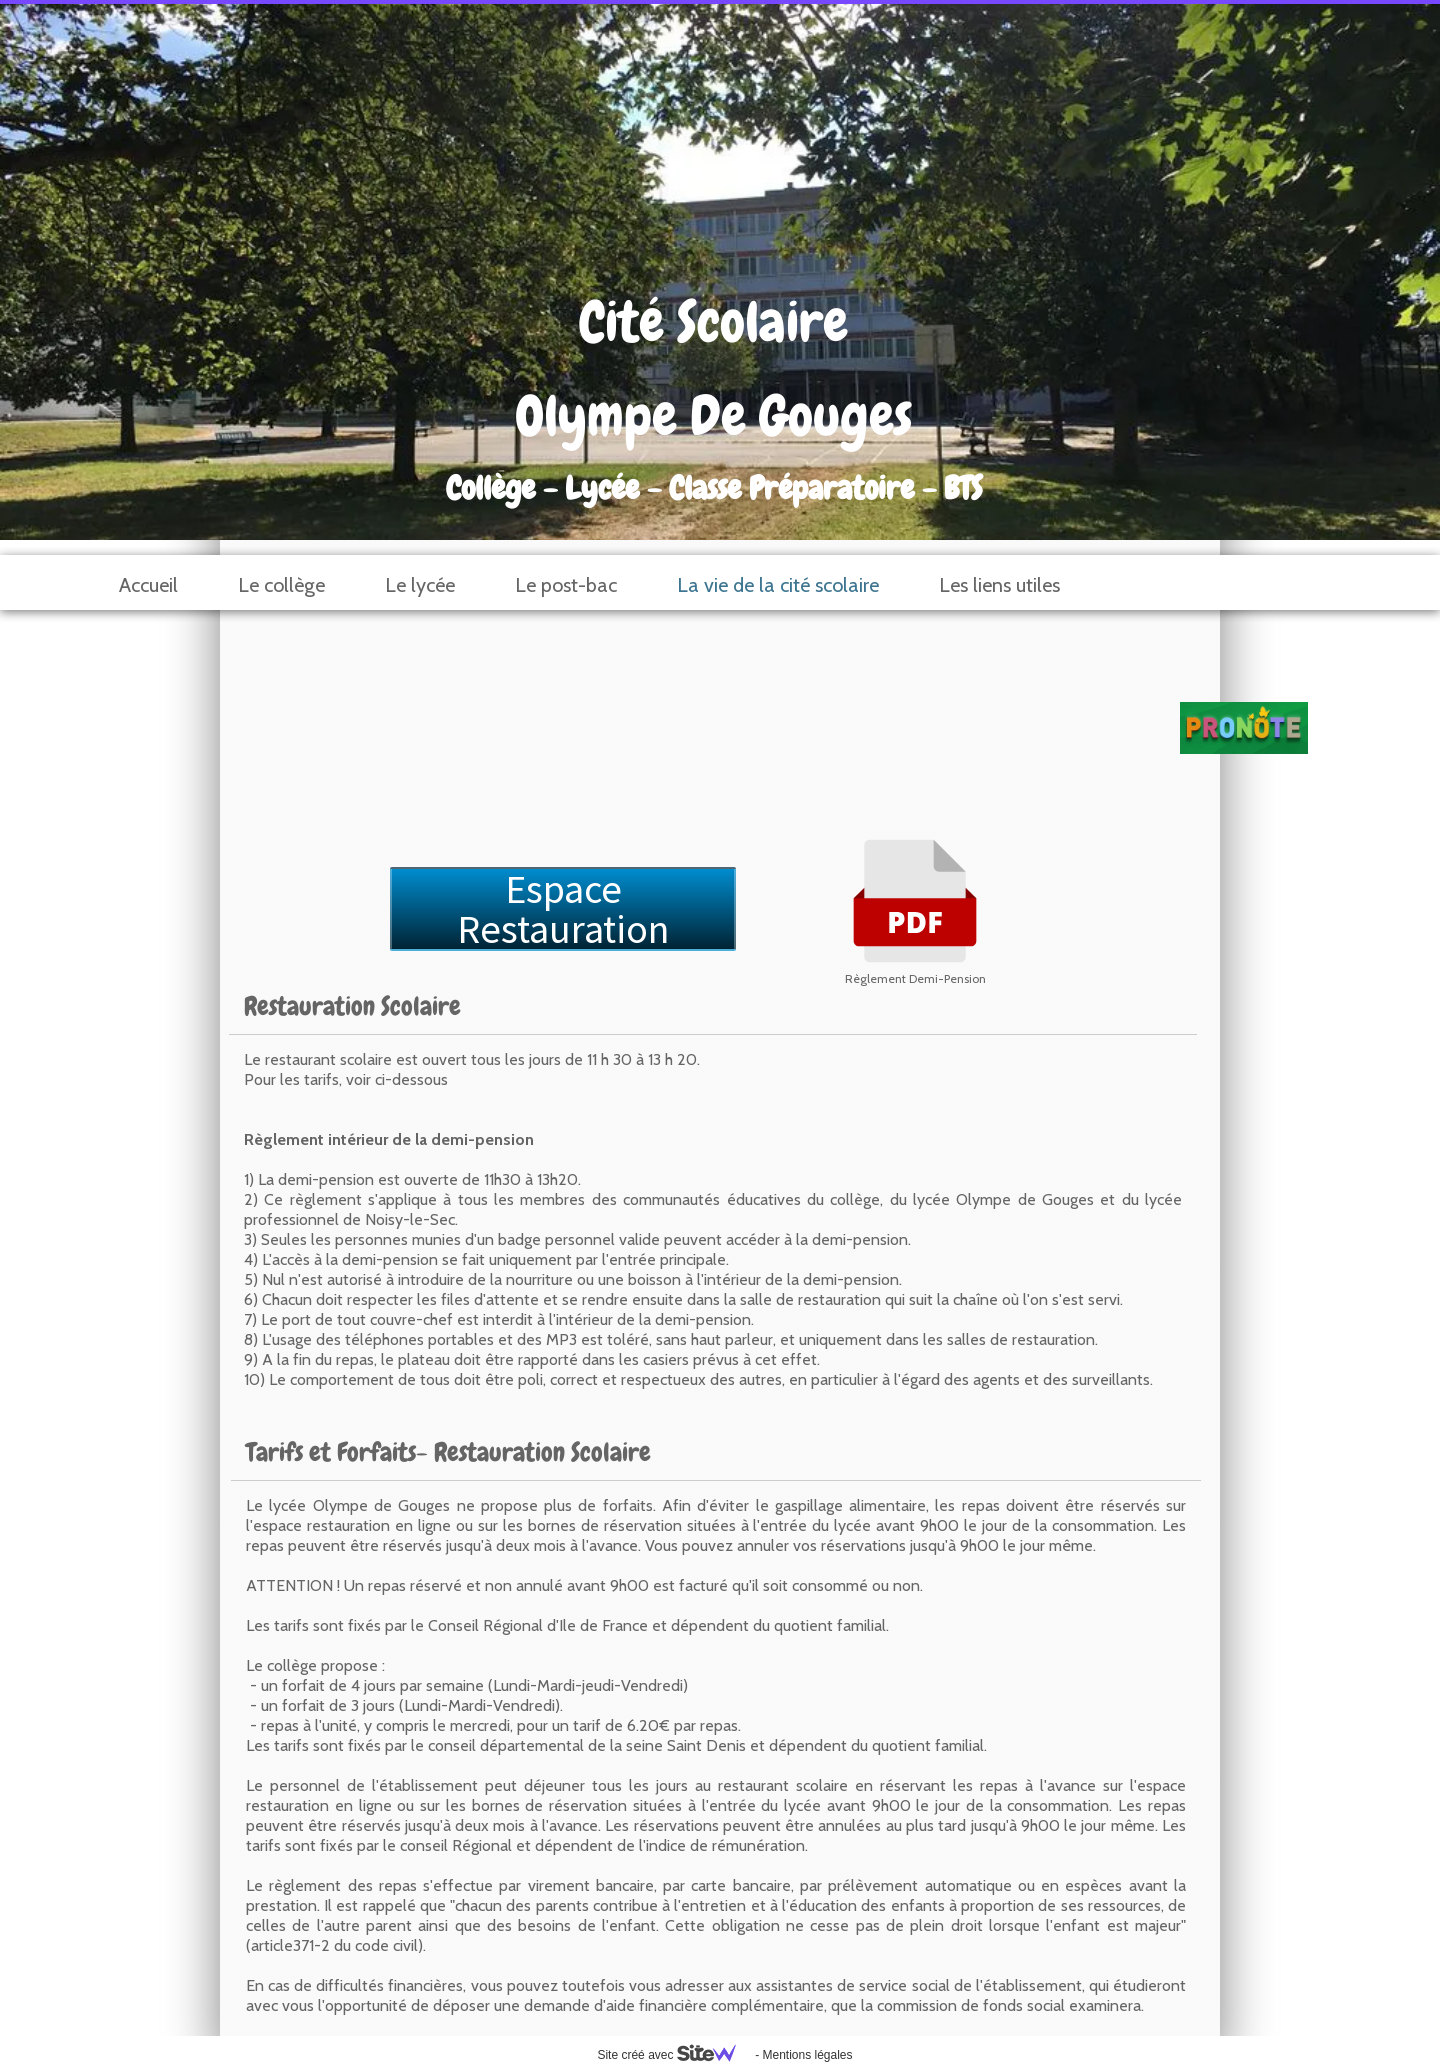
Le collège (281, 585)
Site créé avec (674, 2055)
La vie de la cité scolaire (778, 585)
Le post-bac (566, 585)
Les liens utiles (999, 585)
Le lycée (420, 585)
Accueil (148, 585)
